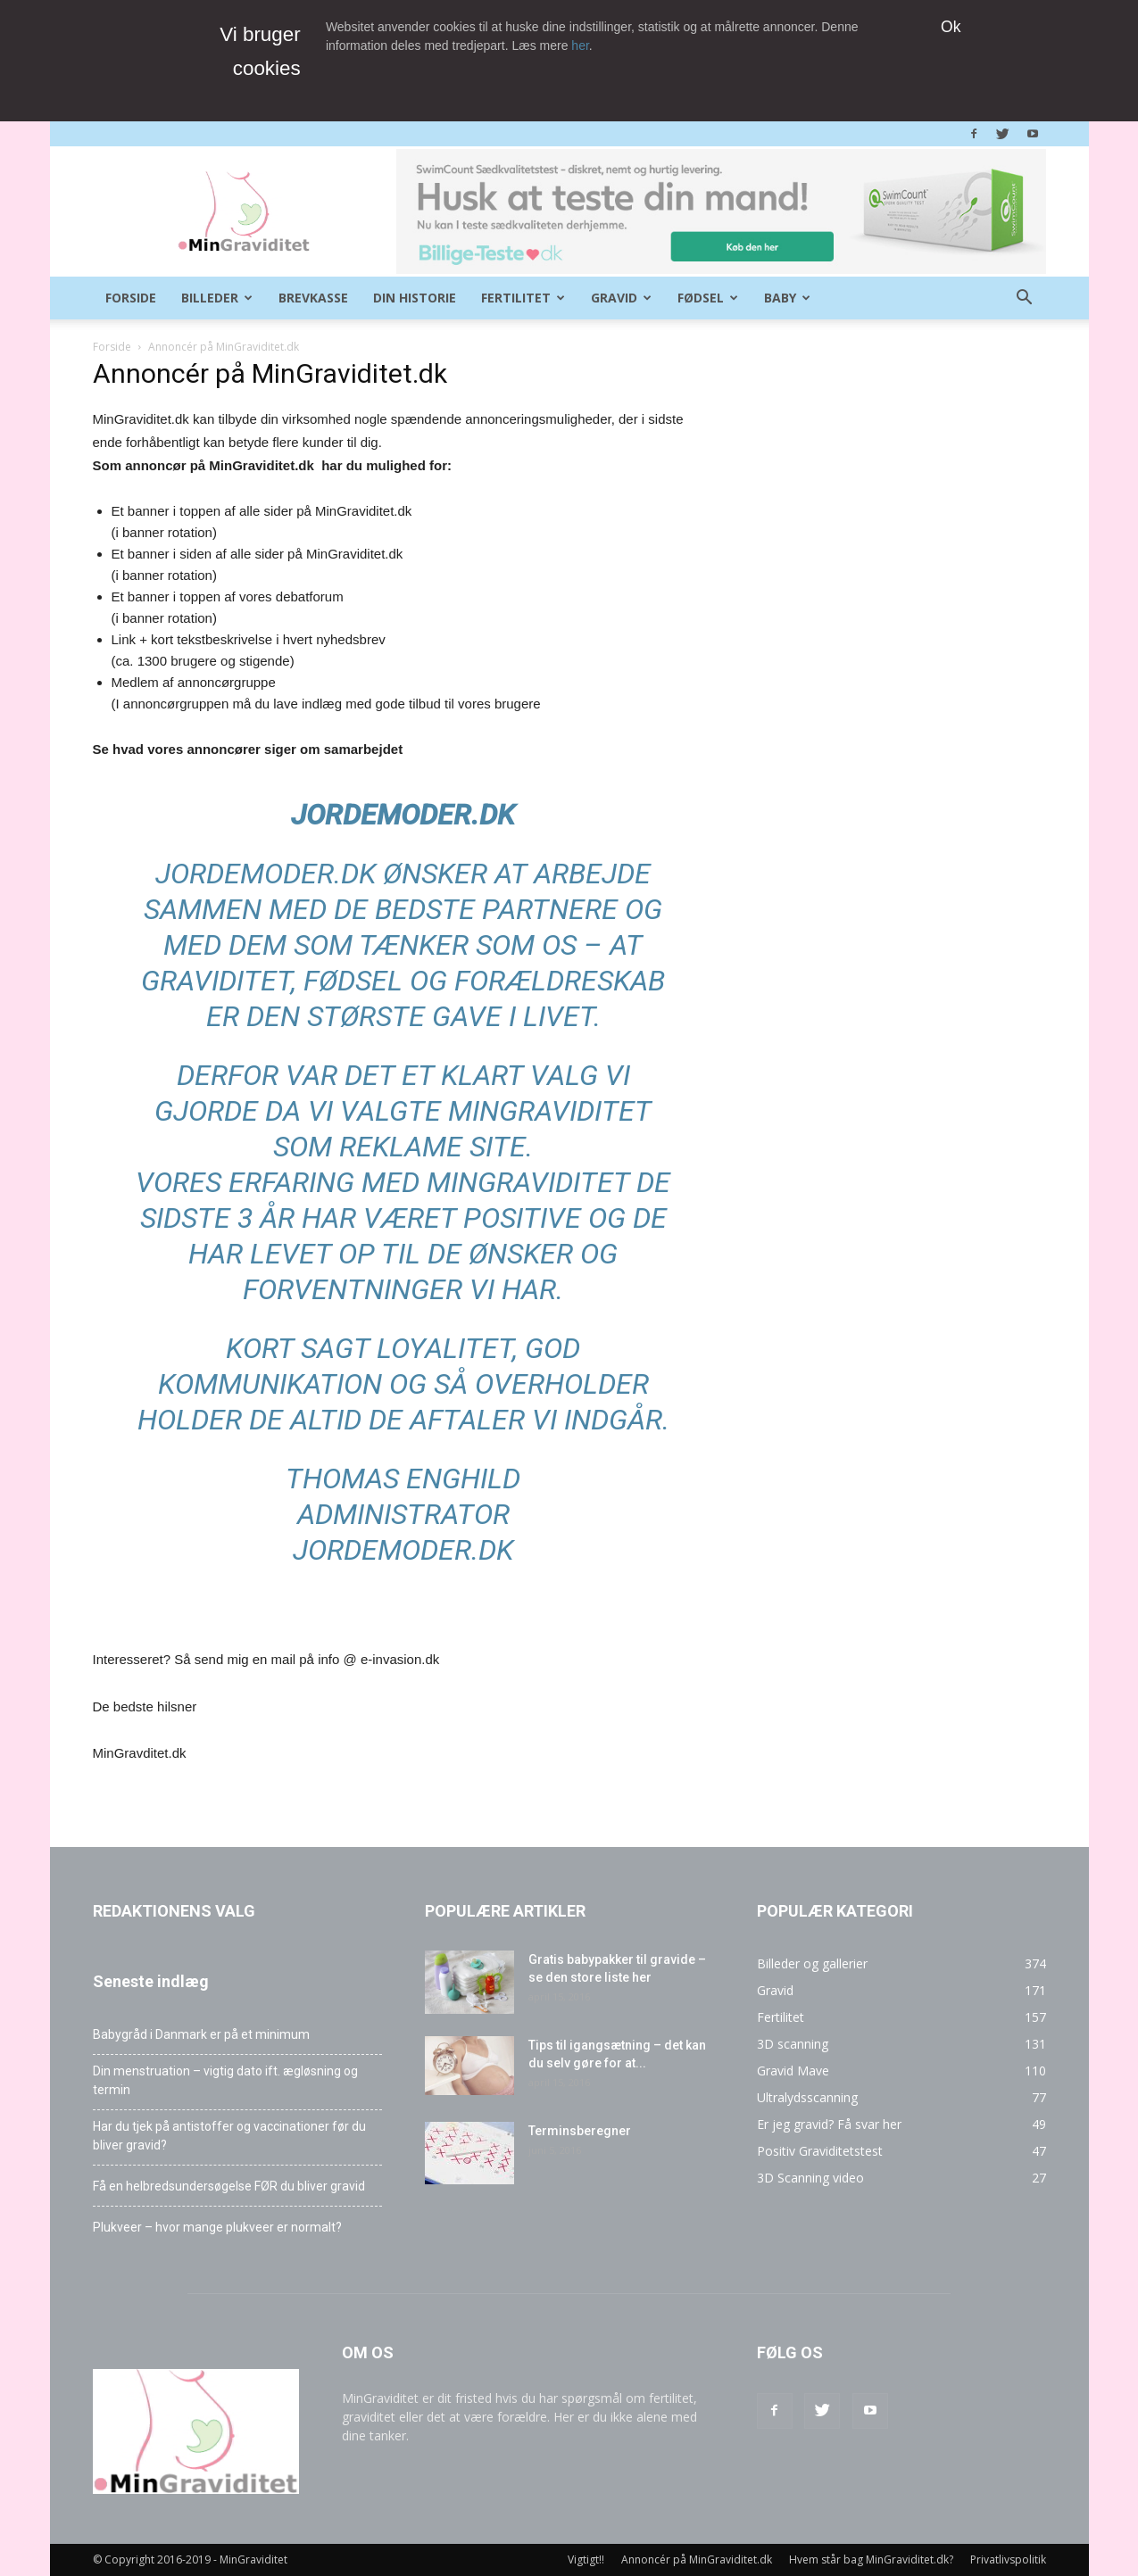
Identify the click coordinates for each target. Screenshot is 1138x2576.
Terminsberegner (579, 2131)
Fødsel (707, 297)
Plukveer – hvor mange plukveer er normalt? (217, 2227)
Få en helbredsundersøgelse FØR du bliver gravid (229, 2186)
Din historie (414, 297)
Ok (950, 27)
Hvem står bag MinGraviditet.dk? (871, 2559)
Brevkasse (313, 297)
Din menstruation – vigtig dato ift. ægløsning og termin (225, 2080)
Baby (787, 297)
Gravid (621, 297)
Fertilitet (523, 297)
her (579, 45)
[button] (1024, 299)
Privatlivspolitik (1008, 2559)
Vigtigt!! (586, 2559)
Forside (130, 297)
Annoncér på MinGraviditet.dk (696, 2559)
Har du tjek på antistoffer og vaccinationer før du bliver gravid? (229, 2135)
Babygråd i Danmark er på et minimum (201, 2034)
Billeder (217, 297)
